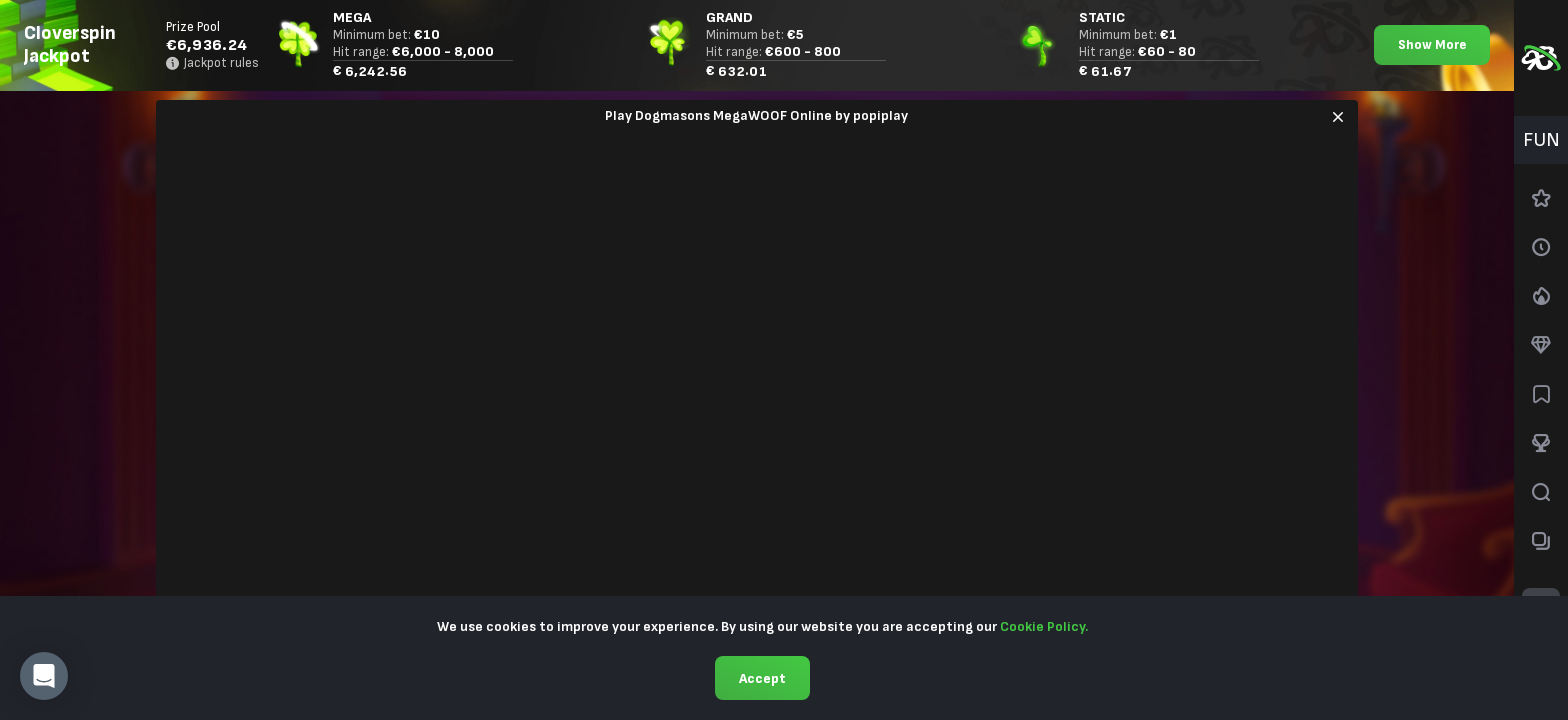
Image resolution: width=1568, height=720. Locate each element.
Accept (762, 678)
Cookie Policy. (1044, 626)
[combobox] (1541, 140)
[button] (44, 676)
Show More (1432, 45)
